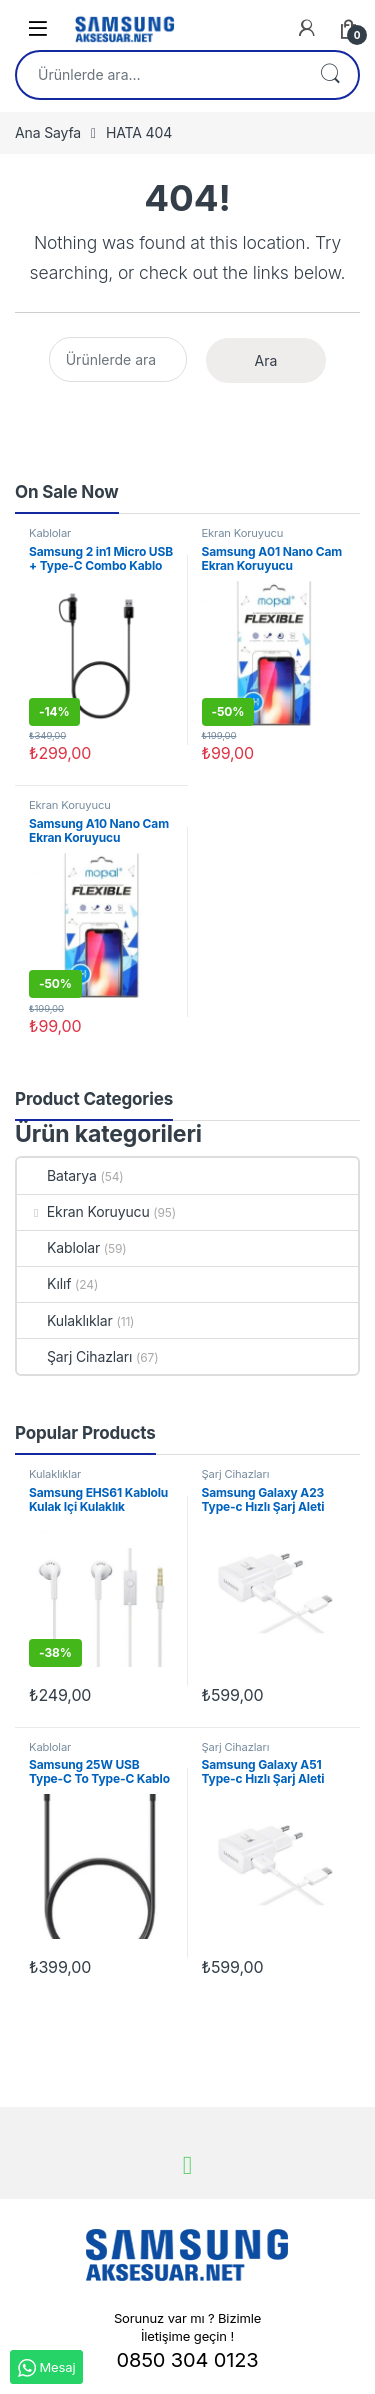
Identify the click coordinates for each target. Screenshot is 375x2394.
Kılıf (44, 1283)
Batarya (57, 1175)
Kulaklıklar (65, 1320)
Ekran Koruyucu (243, 533)
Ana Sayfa (48, 132)
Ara (330, 75)
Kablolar (50, 533)
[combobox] (159, 75)
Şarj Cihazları (74, 1356)
